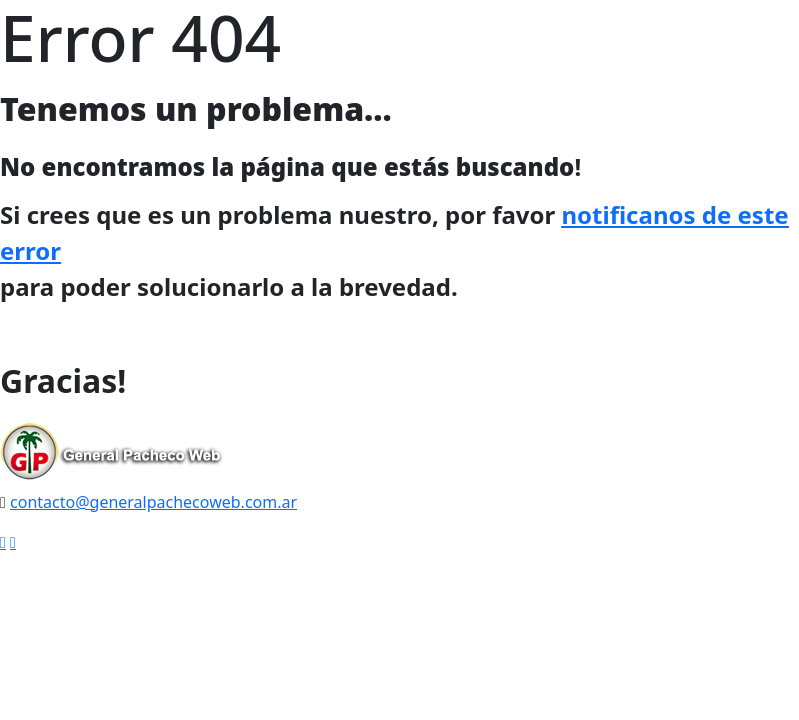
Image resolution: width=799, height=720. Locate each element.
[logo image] (112, 454)
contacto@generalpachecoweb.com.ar (153, 502)
